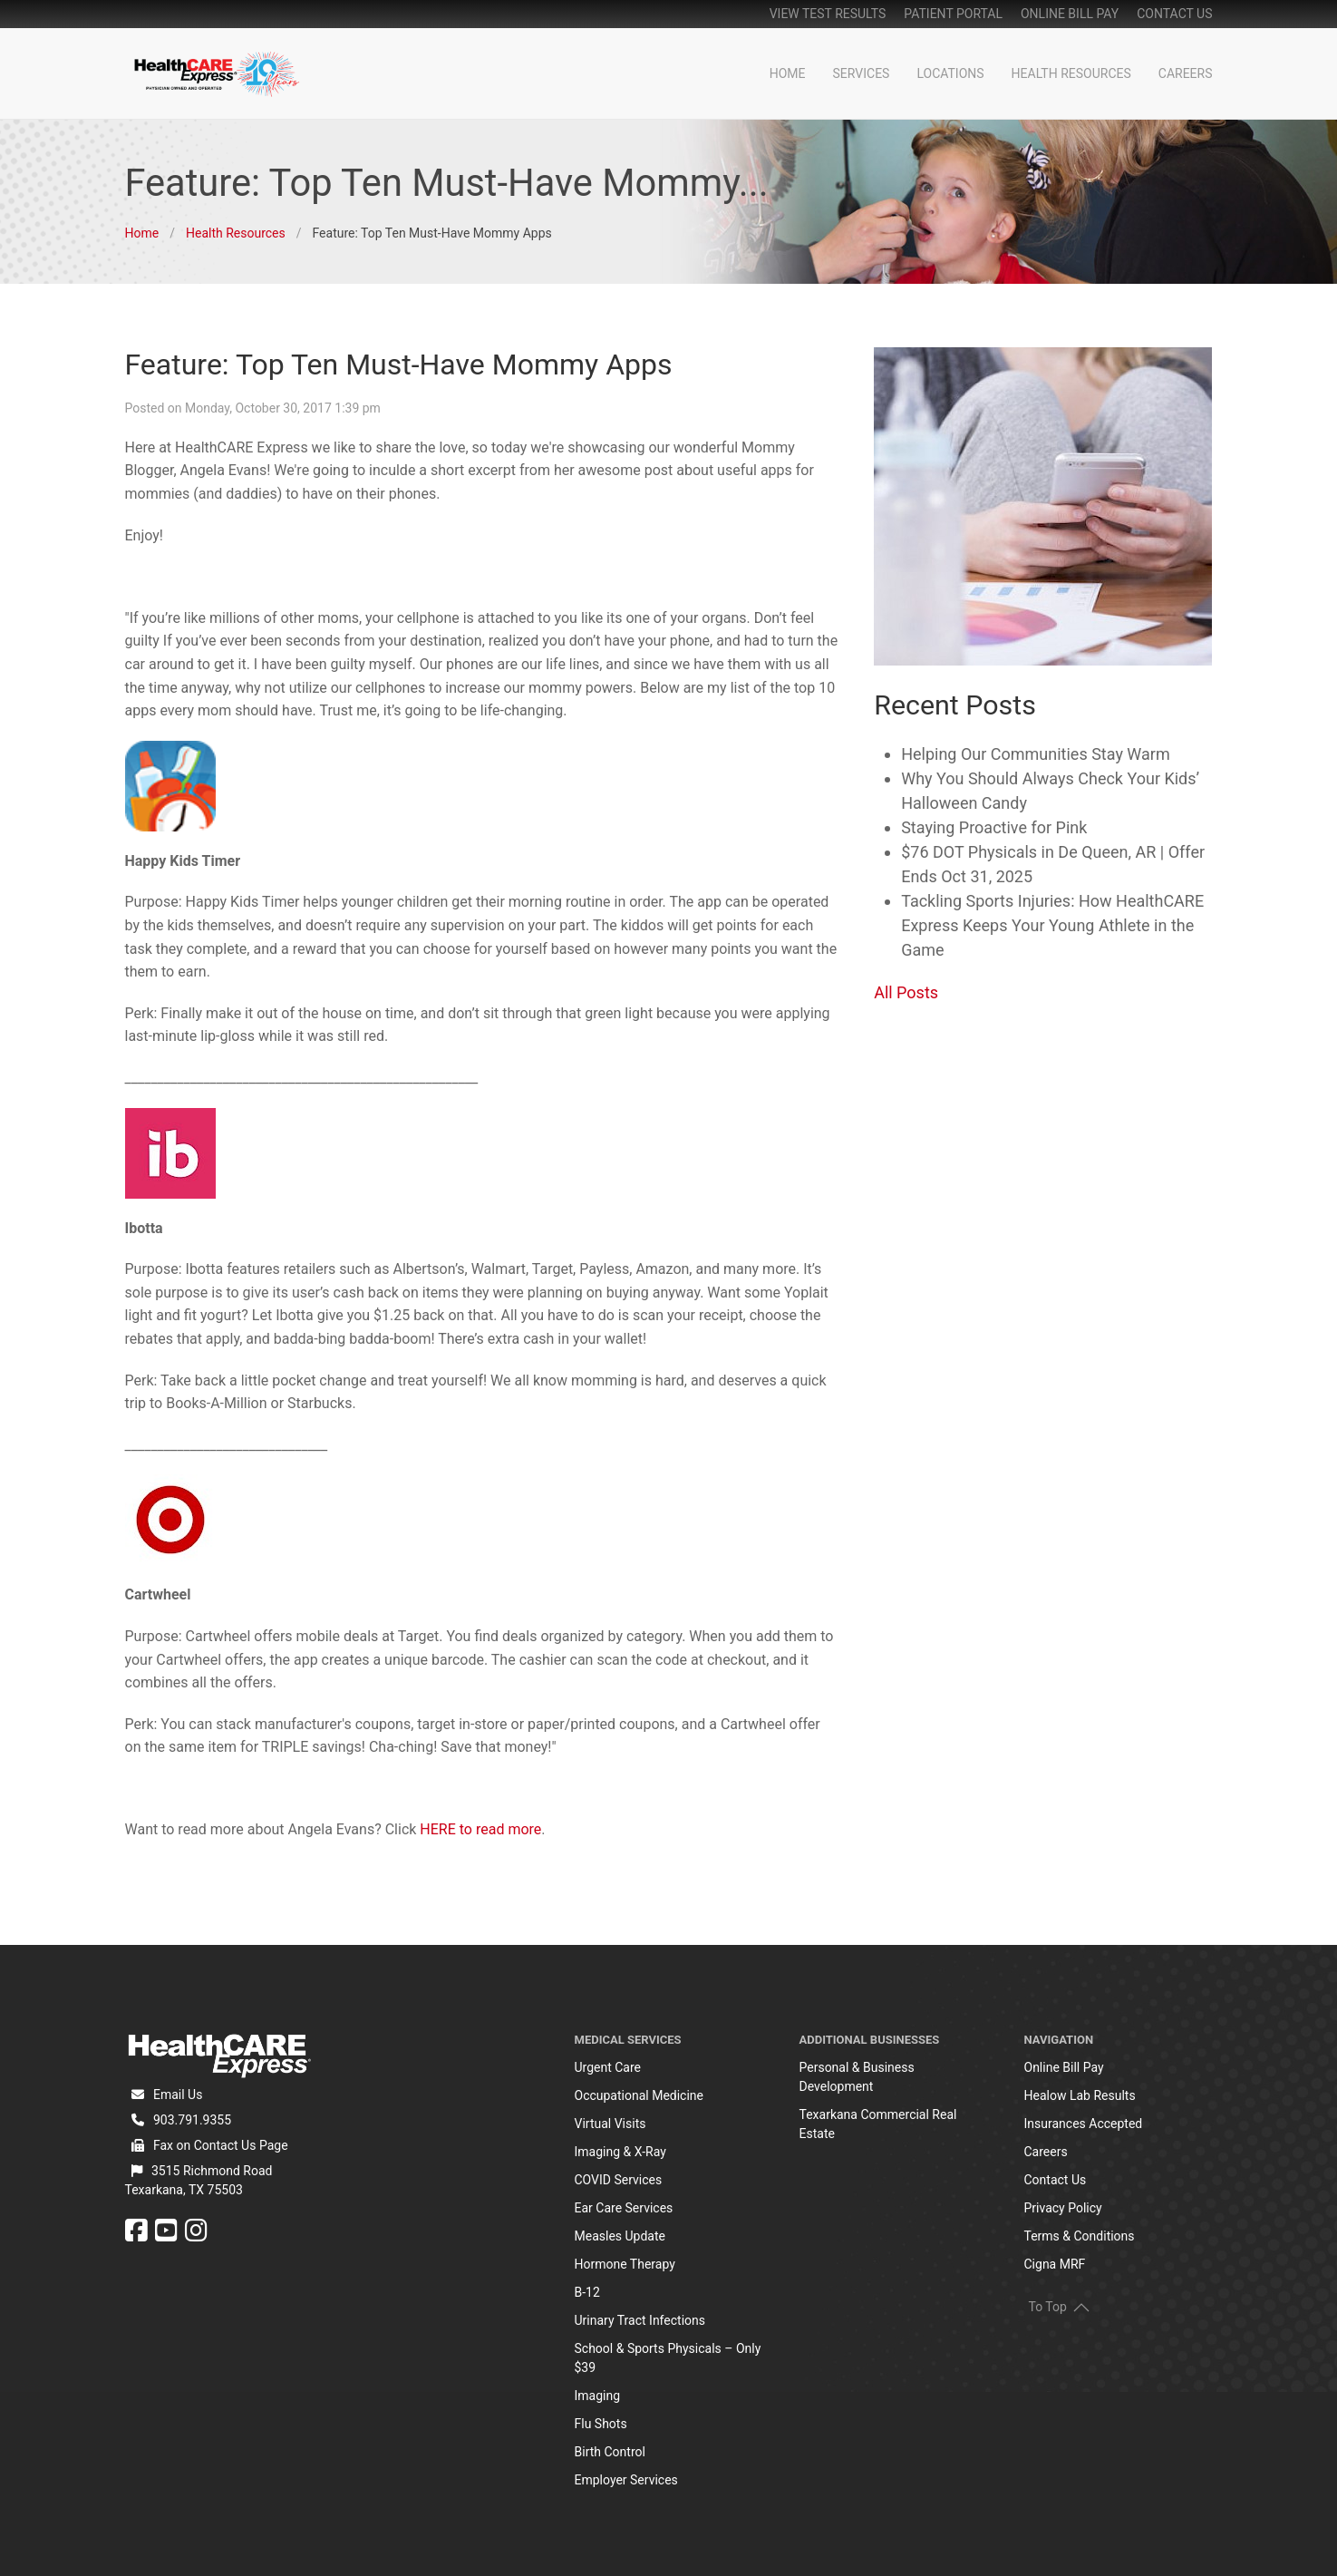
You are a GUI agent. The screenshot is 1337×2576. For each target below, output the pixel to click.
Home (788, 73)
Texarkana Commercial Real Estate (878, 2124)
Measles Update (620, 2236)
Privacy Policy (1063, 2208)
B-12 (587, 2292)
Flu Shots (601, 2423)
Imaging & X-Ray (620, 2151)
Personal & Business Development (857, 2077)
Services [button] (861, 73)
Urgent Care (608, 2067)
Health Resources (1071, 73)
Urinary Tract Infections (640, 2320)
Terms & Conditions (1079, 2236)
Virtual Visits (610, 2123)
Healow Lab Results (1080, 2095)
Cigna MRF (1055, 2264)
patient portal (953, 13)
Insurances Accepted (1083, 2123)
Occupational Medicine (639, 2095)
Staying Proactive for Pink (994, 827)
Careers (1185, 73)
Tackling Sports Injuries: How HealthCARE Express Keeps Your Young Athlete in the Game (1052, 925)
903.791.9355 (192, 2120)
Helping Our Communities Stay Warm (1035, 753)
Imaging (598, 2395)
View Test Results (828, 13)
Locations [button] (949, 73)
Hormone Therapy (625, 2264)
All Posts (906, 992)
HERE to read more (480, 1829)
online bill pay (1070, 13)
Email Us (177, 2094)
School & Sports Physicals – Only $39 (668, 2358)
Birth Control (610, 2452)
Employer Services (626, 2480)
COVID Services (619, 2180)
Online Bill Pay (1064, 2067)
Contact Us (1174, 13)
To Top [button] (1059, 2306)
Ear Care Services (624, 2208)
